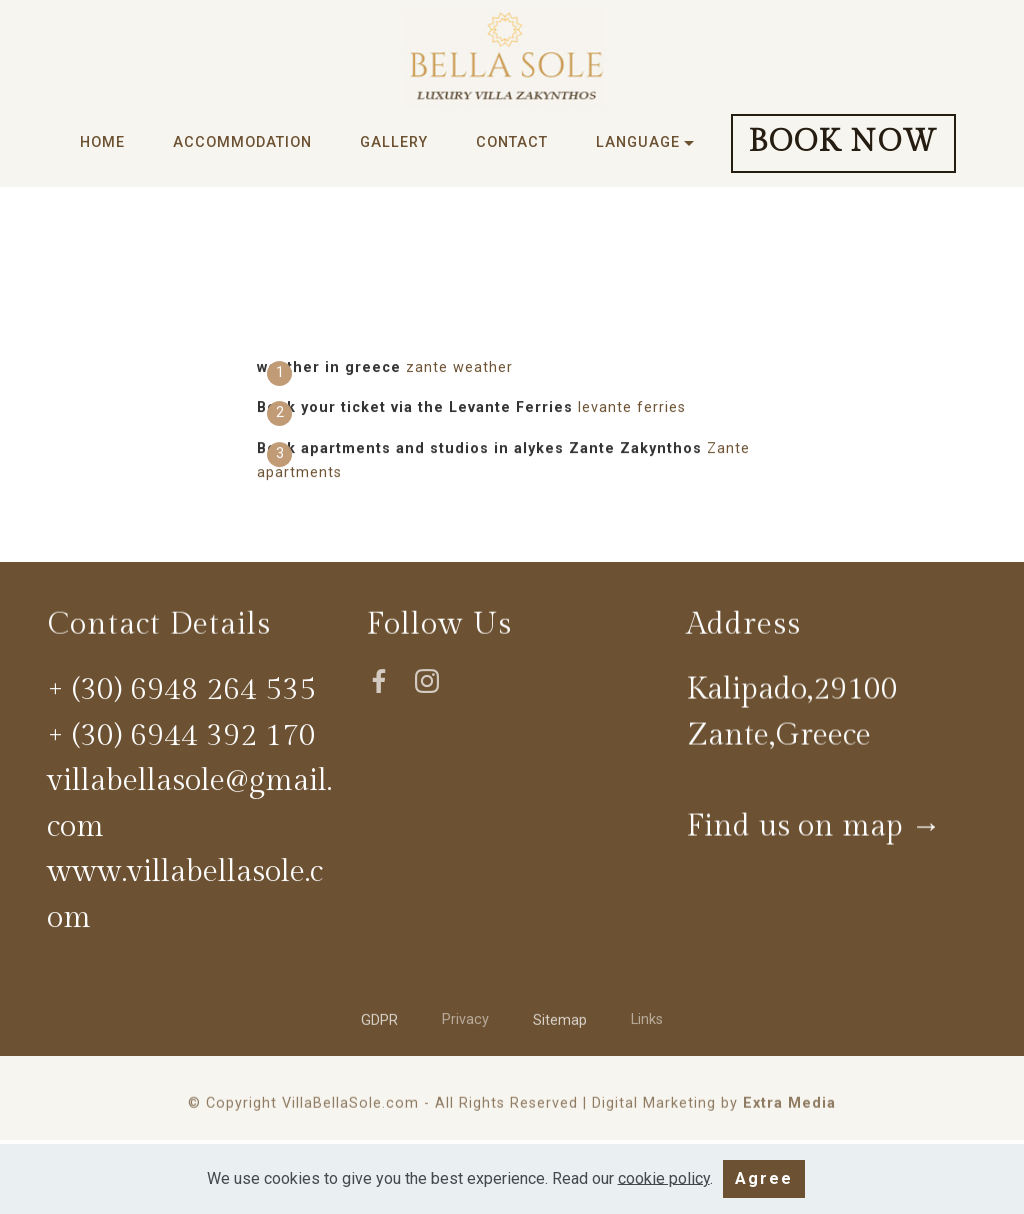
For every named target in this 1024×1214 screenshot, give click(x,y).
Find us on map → (814, 831)
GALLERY (394, 142)
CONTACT (512, 142)
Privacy (465, 1023)
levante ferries (632, 408)
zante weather (459, 367)
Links (647, 1023)
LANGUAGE (638, 142)
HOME (102, 142)
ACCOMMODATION (242, 142)
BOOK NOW (843, 142)
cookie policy (664, 1192)
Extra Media (789, 1108)
